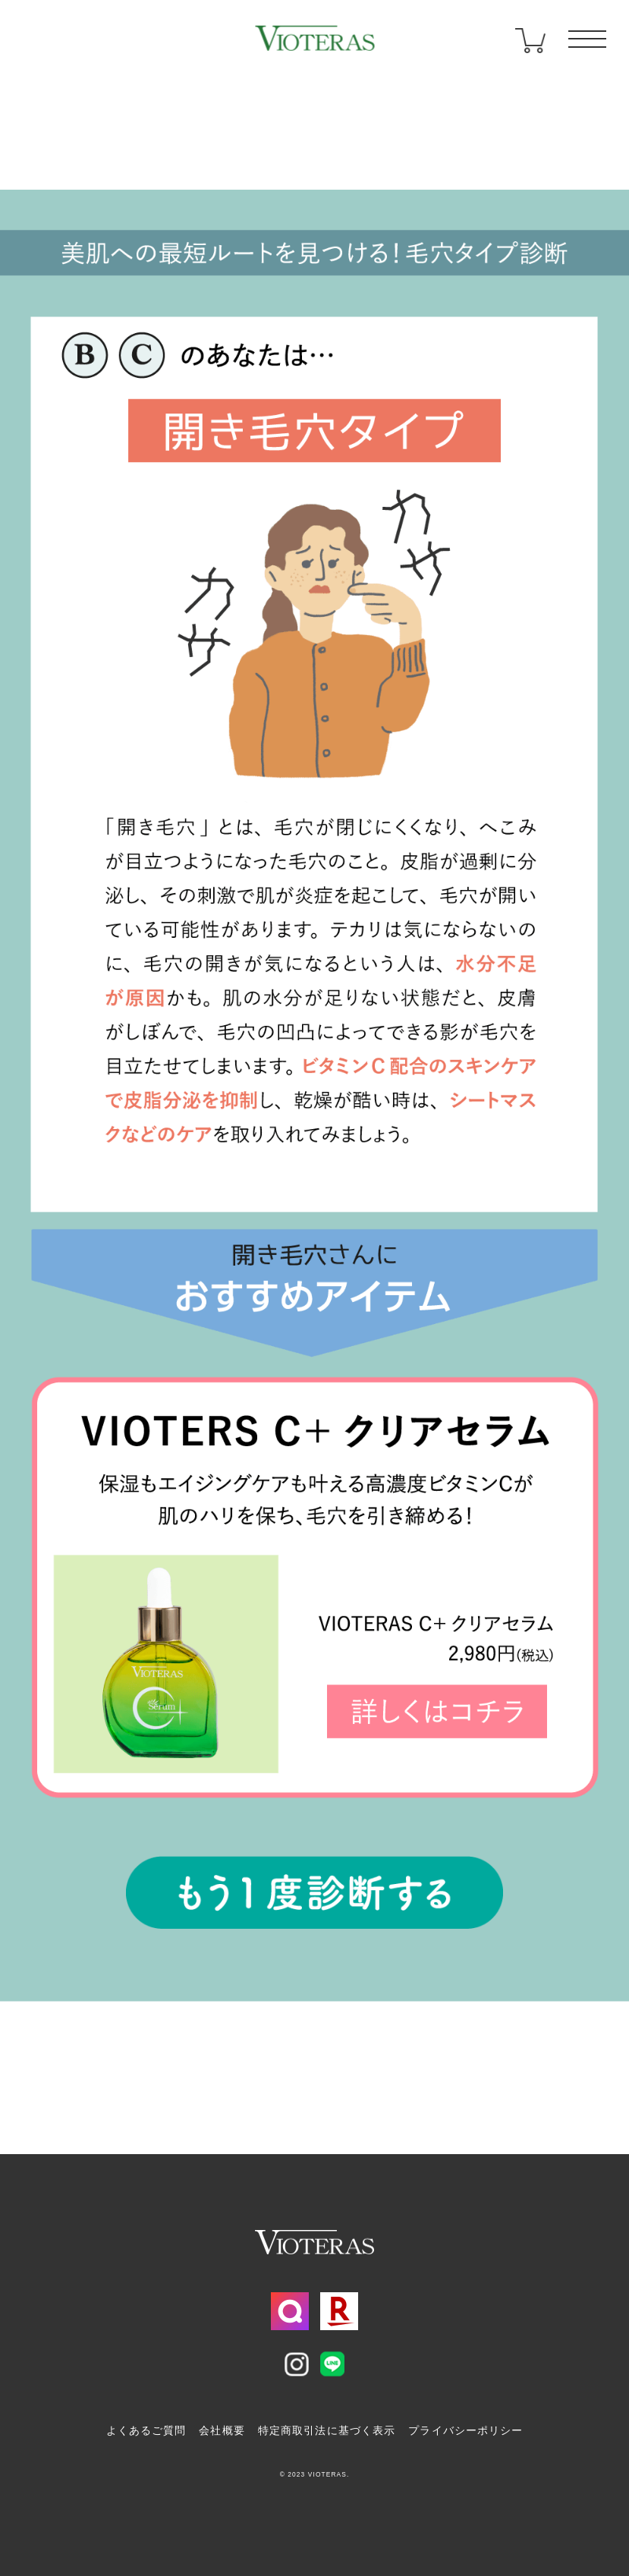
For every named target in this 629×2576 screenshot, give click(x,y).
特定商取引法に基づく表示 (326, 2430)
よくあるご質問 (146, 2430)
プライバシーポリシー (465, 2430)
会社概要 (221, 2430)
